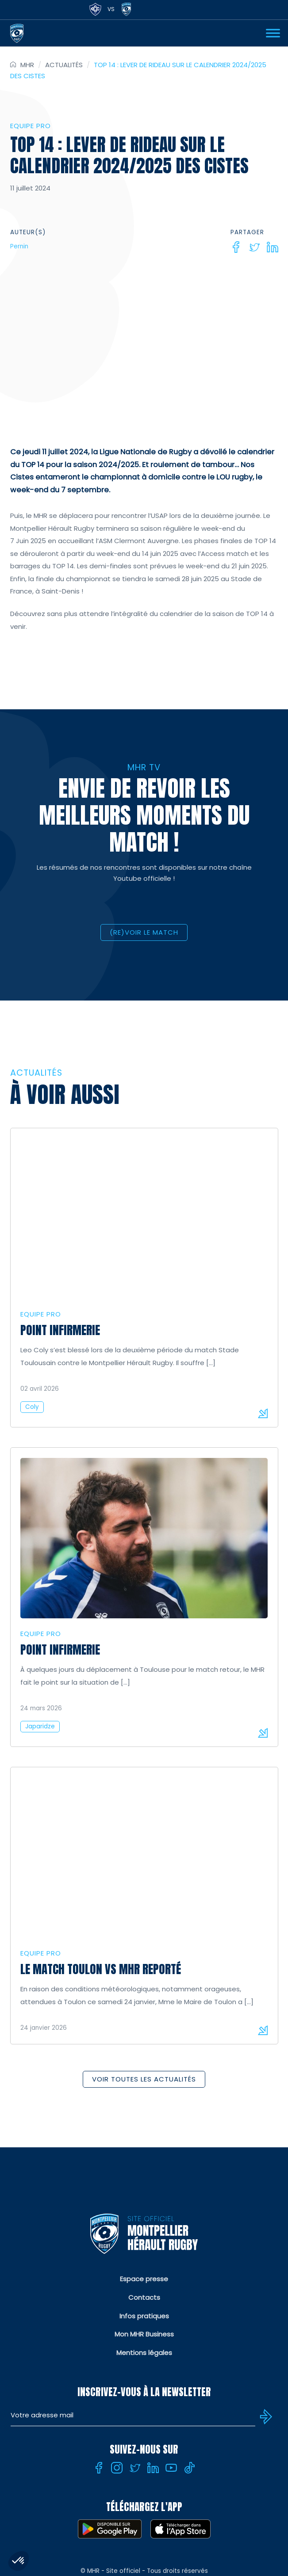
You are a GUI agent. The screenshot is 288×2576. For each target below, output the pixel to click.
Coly (32, 1407)
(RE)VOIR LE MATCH (144, 932)
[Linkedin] (272, 247)
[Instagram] (117, 2467)
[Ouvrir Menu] (273, 33)
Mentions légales (144, 2352)
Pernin (19, 246)
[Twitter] (254, 247)
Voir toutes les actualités (144, 2079)
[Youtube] (171, 2467)
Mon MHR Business (144, 2334)
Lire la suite (263, 1413)
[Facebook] (236, 247)
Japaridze (40, 1726)
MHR (27, 64)
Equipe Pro (30, 125)
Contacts (144, 2297)
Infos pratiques (144, 2316)
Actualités (64, 64)
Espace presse (144, 2278)
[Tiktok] (189, 2467)
